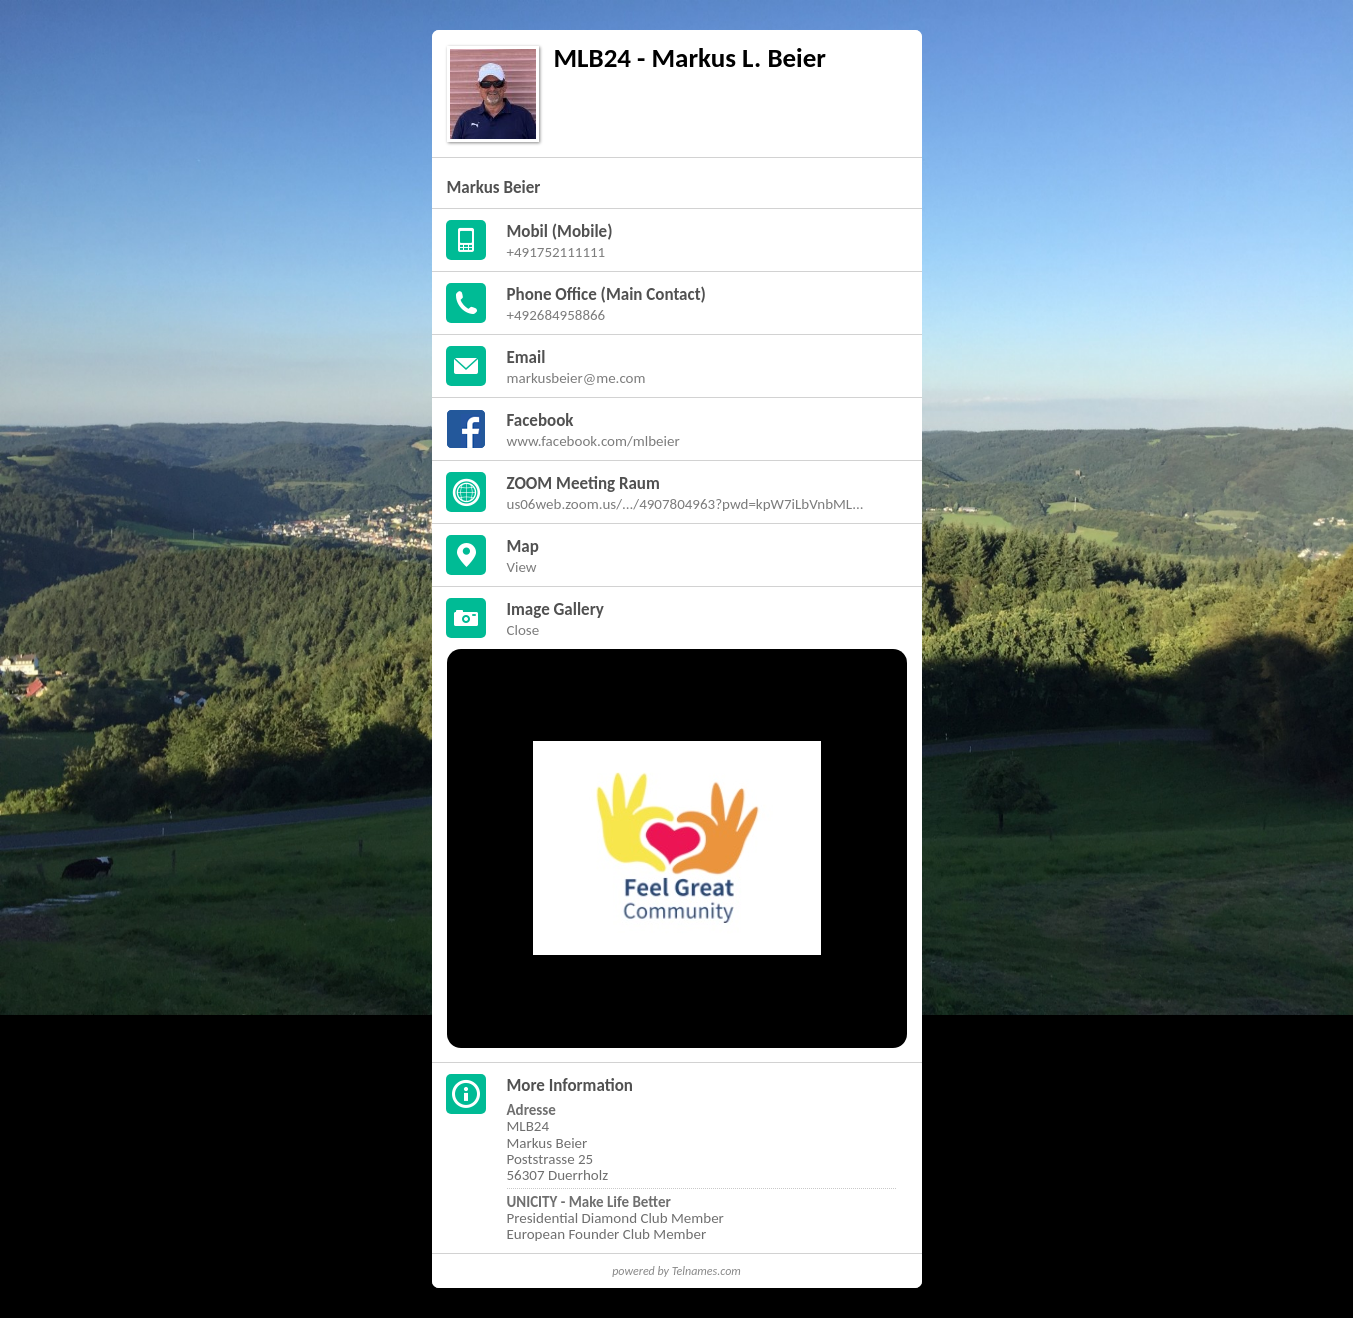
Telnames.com (706, 1271)
